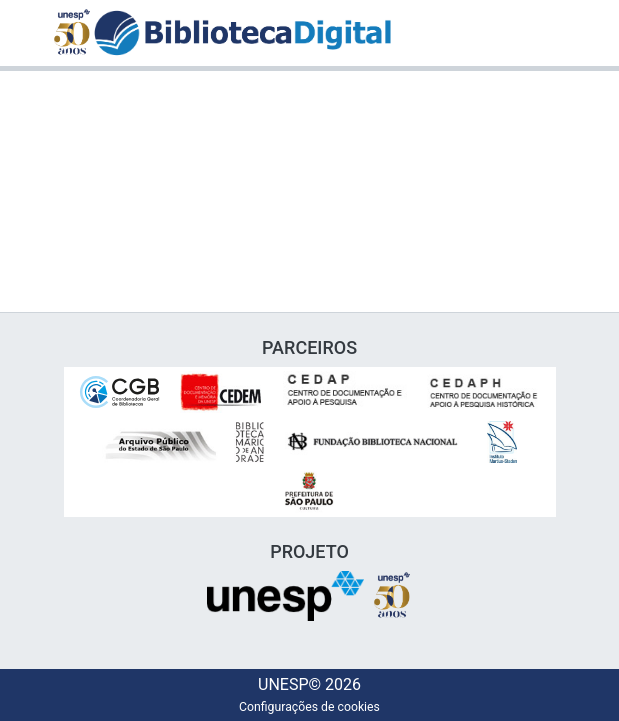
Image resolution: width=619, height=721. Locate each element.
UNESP (280, 685)
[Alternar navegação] (553, 33)
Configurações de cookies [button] (309, 707)
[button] (242, 33)
